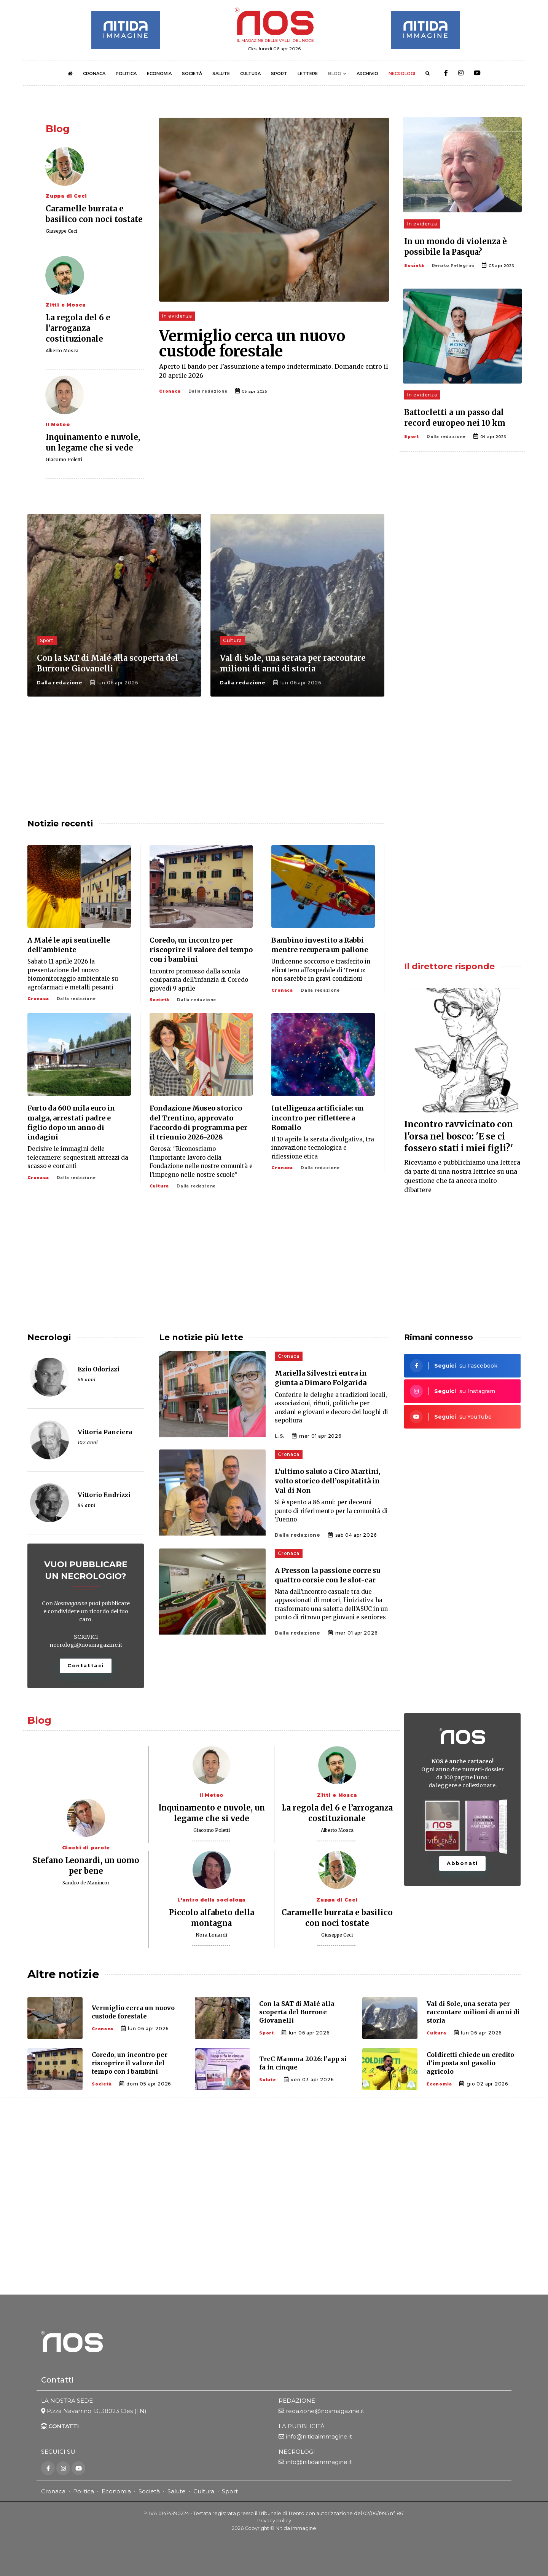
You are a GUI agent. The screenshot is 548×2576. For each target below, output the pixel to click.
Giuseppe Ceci (61, 231)
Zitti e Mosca (65, 305)
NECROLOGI (402, 73)
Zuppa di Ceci (66, 196)
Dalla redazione (208, 391)
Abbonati (462, 1863)
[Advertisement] (462, 573)
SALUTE (221, 73)
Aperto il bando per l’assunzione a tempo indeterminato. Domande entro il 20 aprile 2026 (273, 371)
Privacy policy (274, 2520)
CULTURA (250, 73)
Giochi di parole (86, 1848)
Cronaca (170, 391)
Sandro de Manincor (86, 1883)
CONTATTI (60, 2426)
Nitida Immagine (296, 2528)
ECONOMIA (159, 73)
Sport (411, 436)
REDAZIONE (297, 2400)
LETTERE (308, 73)
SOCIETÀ (192, 73)
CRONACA (94, 73)
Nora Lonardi (211, 1935)
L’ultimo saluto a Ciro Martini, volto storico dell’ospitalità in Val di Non (328, 1481)
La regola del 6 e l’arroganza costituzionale (78, 328)
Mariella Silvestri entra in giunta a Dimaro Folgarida (321, 1378)
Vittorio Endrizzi (104, 1495)
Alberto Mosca (62, 350)
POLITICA (126, 73)
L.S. (279, 1436)
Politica (83, 2491)
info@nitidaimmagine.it (319, 2436)
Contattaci (85, 1665)
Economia (116, 2491)
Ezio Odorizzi (98, 1369)
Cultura (203, 2491)
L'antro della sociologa (211, 1900)
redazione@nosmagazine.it (325, 2411)
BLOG (334, 73)
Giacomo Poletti (64, 459)
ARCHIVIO (367, 73)
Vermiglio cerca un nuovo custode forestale (252, 343)
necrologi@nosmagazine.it (85, 1644)
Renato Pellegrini (453, 265)
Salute (176, 2491)
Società (414, 265)
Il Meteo (58, 424)
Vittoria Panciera (105, 1432)
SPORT (279, 73)
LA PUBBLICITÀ (302, 2426)
